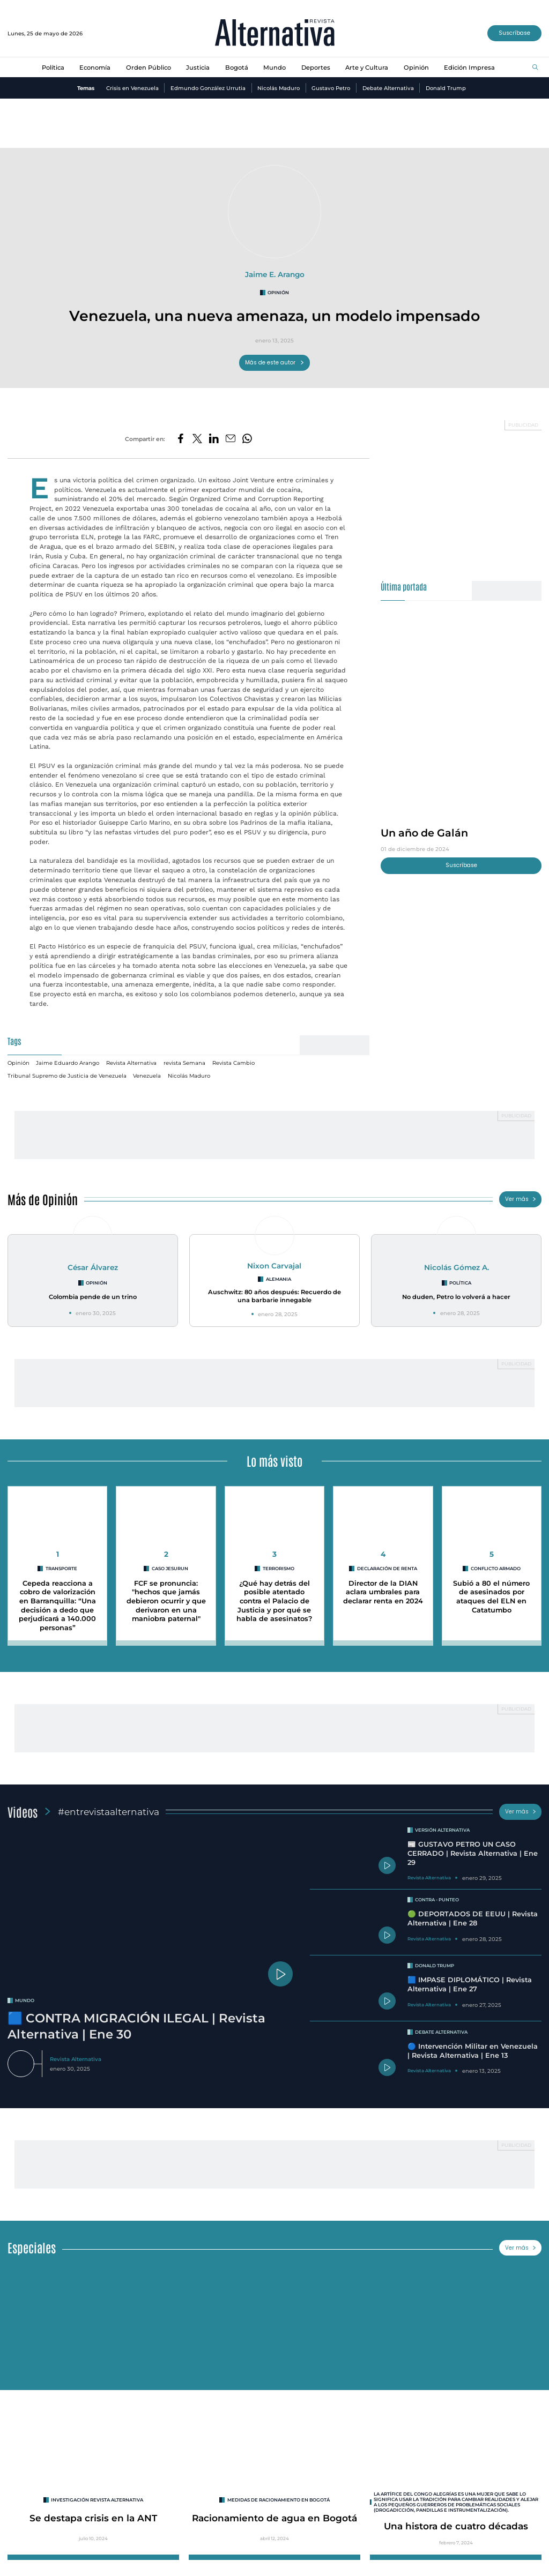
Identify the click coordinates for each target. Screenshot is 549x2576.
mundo (24, 2000)
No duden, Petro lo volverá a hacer (456, 1297)
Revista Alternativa (131, 1062)
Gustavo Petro (330, 88)
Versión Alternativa (442, 1830)
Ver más (520, 1199)
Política (53, 67)
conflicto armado (496, 1568)
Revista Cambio (233, 1062)
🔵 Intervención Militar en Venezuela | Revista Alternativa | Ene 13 (472, 2050)
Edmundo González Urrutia (208, 88)
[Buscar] (535, 68)
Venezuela (147, 1075)
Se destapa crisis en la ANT (93, 2517)
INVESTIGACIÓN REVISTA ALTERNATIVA (97, 2500)
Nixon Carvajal (274, 1265)
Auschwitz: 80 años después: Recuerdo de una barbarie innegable (274, 1296)
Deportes (315, 67)
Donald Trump (446, 88)
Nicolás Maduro (278, 88)
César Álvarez (93, 1267)
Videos (23, 1811)
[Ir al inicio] (275, 33)
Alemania (278, 1279)
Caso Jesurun (170, 1568)
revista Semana (184, 1062)
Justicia (198, 67)
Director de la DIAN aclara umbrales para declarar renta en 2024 (383, 1592)
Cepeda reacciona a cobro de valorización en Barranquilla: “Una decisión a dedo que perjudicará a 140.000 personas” (57, 1605)
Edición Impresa (469, 67)
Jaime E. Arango (275, 274)
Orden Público (148, 67)
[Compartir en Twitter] (197, 439)
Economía (94, 67)
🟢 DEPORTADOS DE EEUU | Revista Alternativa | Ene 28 (472, 1918)
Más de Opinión (43, 1199)
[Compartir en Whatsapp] (247, 439)
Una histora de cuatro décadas (456, 2526)
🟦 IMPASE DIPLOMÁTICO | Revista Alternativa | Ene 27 (469, 1984)
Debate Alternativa (388, 88)
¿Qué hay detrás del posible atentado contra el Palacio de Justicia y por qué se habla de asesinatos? (274, 1601)
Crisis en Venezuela (132, 88)
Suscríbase (514, 33)
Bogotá (236, 67)
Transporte (61, 1568)
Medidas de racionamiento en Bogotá (278, 2500)
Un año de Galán (424, 832)
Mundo (274, 67)
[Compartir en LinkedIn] (214, 439)
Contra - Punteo (437, 1899)
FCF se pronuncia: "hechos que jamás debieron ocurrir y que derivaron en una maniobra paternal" (166, 1601)
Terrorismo (278, 1568)
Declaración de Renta (387, 1568)
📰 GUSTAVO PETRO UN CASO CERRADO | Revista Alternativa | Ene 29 (472, 1853)
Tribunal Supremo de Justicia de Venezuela (67, 1075)
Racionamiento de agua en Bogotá (274, 2517)
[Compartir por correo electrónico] (230, 439)
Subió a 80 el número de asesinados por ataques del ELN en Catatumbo (491, 1596)
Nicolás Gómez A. (456, 1267)
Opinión (416, 67)
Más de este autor (275, 362)
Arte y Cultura (366, 67)
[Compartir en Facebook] (181, 439)
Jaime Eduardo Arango (67, 1062)
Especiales (32, 2247)
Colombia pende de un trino (93, 1297)
